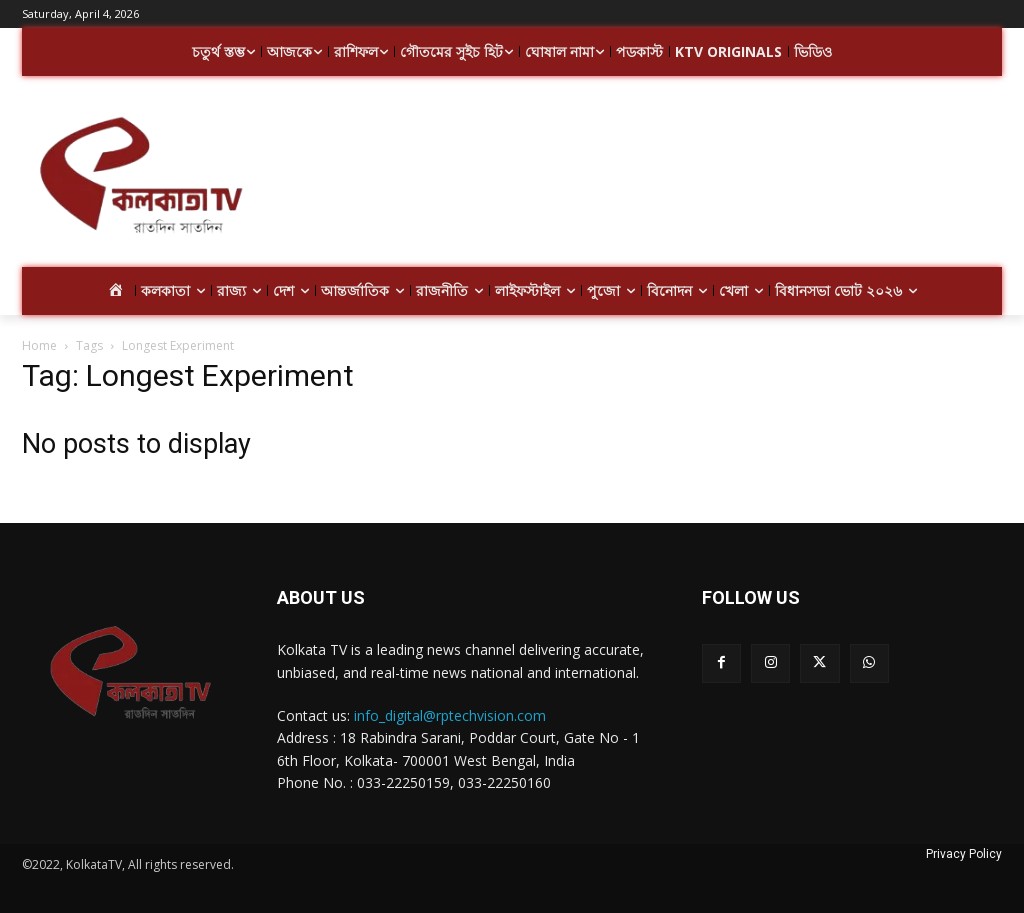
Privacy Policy (964, 854)
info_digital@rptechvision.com (450, 715)
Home (39, 345)
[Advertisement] (630, 178)
